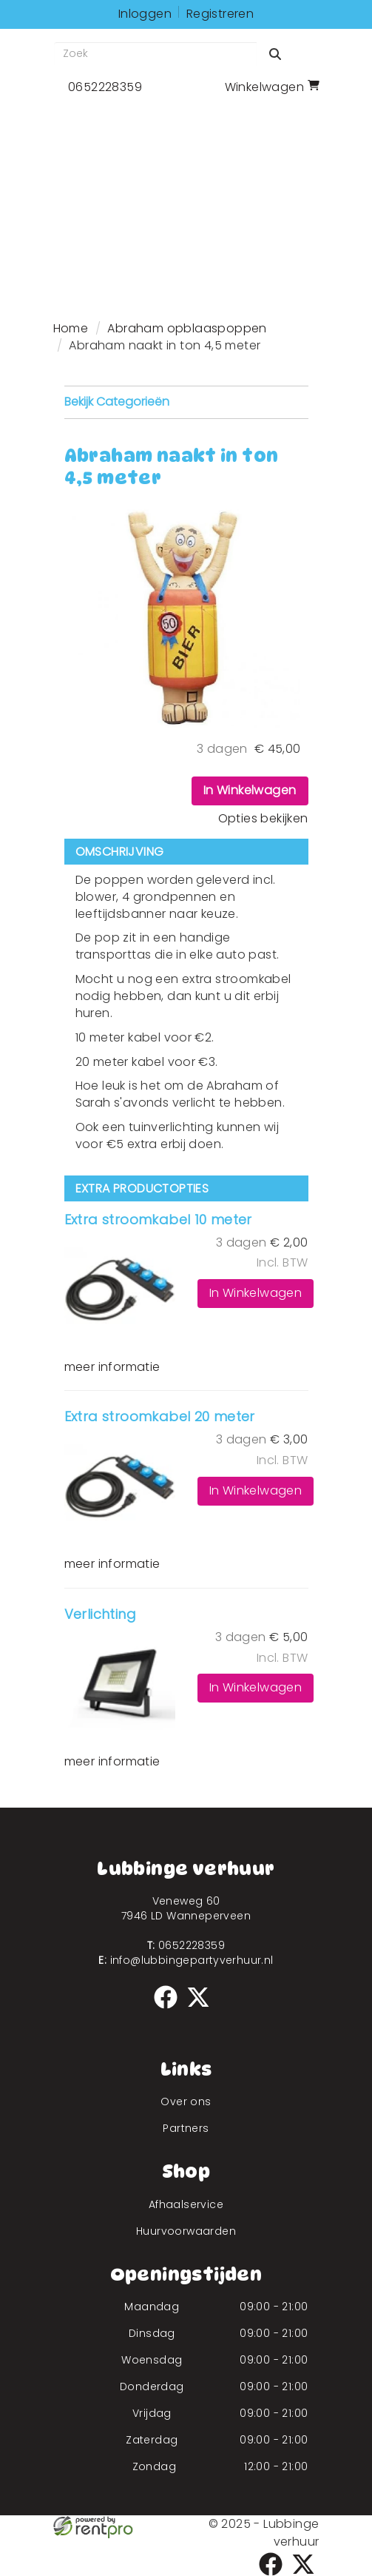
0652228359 (186, 1945)
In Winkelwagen (250, 790)
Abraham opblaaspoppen (186, 328)
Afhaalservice (186, 2204)
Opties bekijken (263, 818)
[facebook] (170, 2011)
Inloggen (145, 13)
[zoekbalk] (155, 54)
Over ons (185, 2101)
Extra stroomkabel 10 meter (158, 1219)
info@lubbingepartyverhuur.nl (185, 1960)
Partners (186, 2128)
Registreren (220, 13)
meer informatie (112, 1367)
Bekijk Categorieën (186, 401)
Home (71, 328)
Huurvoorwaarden (186, 2231)
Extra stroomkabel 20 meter (159, 1416)
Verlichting (100, 1614)
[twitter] (202, 2011)
